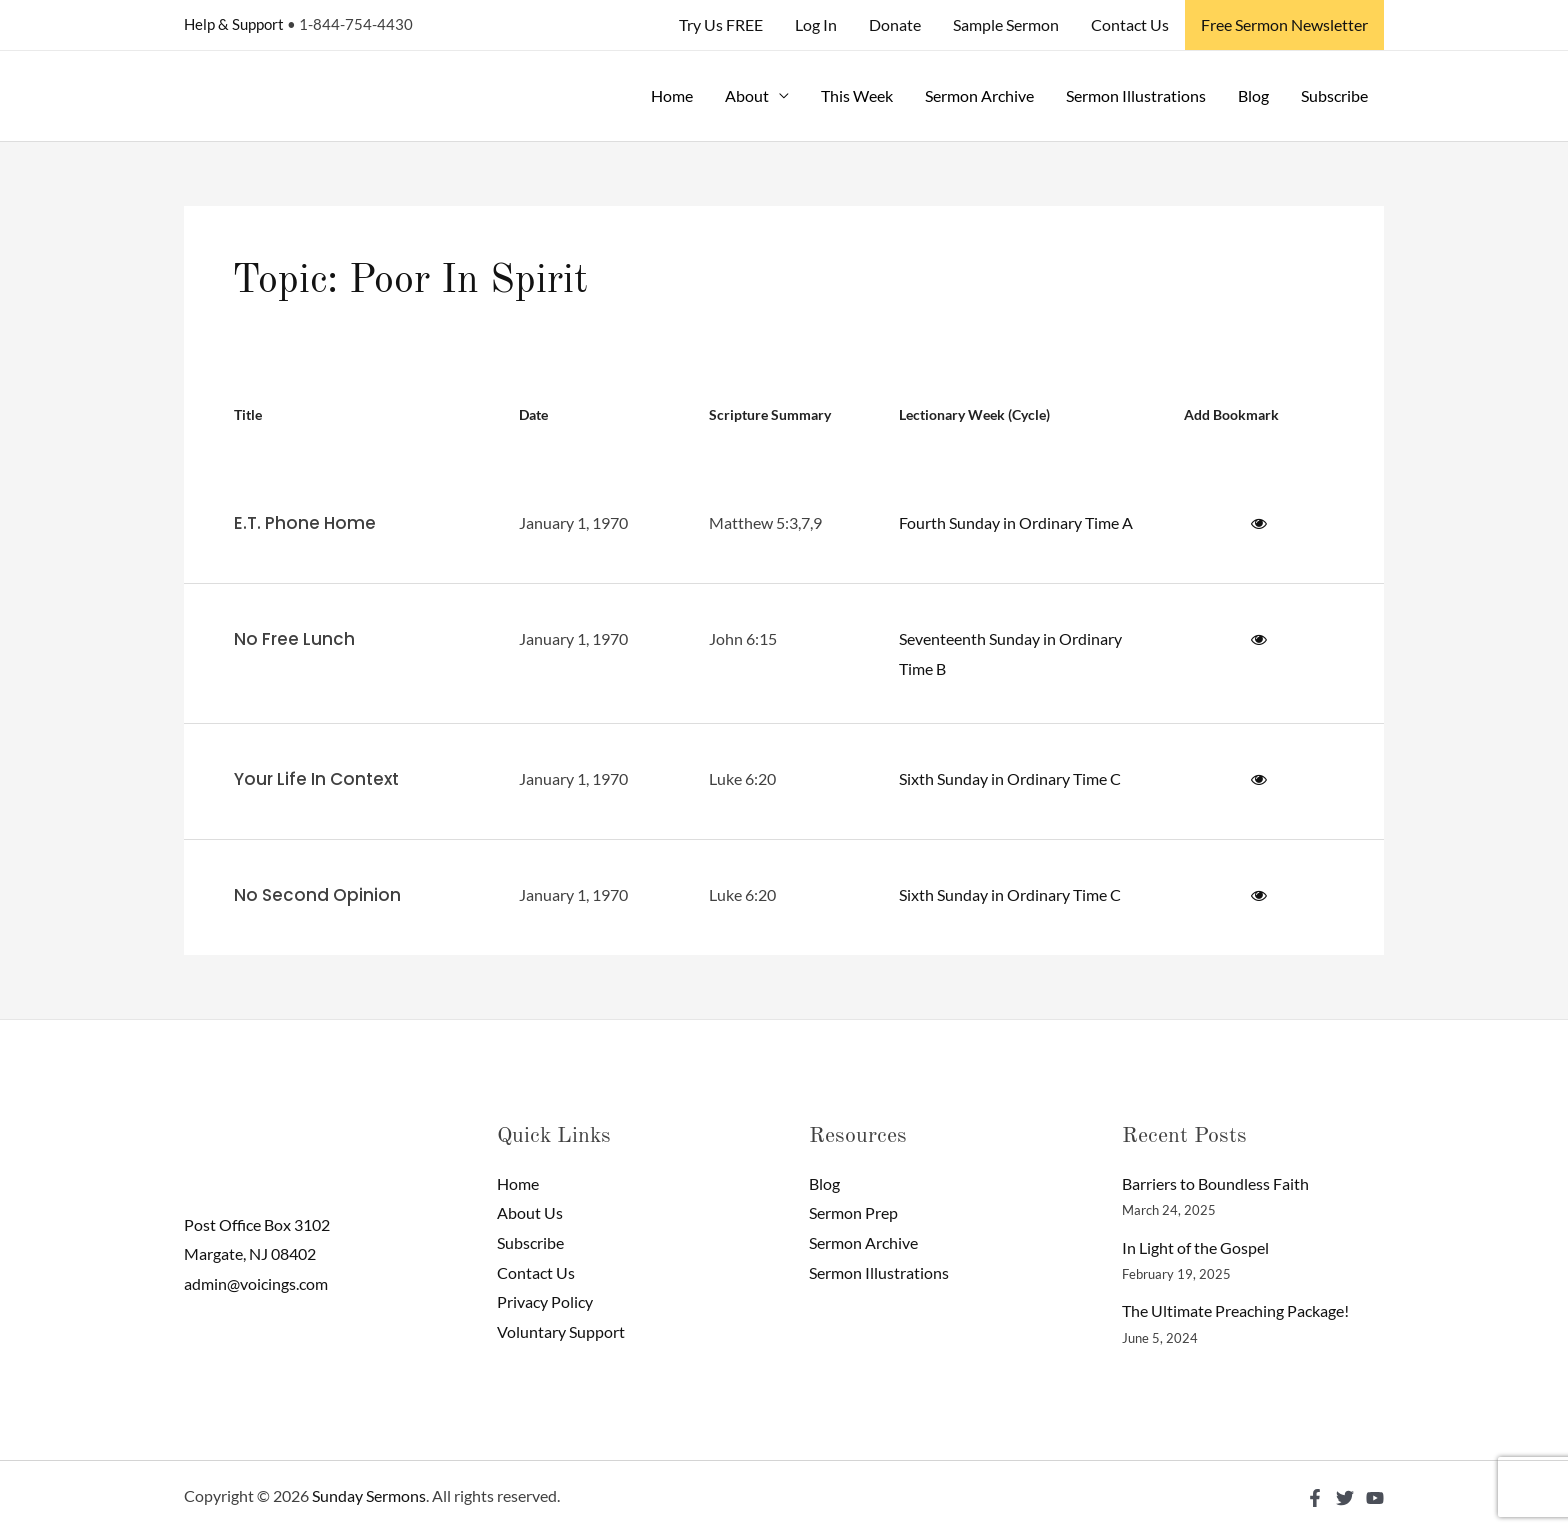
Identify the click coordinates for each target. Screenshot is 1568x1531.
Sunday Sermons (369, 1495)
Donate (895, 24)
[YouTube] (1375, 1498)
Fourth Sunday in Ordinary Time (1009, 522)
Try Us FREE (721, 24)
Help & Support (234, 24)
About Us (530, 1212)
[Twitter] (1345, 1498)
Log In (816, 24)
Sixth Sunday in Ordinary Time (1003, 778)
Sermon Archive (979, 95)
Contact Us (1130, 24)
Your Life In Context (316, 779)
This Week (857, 95)
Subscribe (1334, 95)
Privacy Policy (545, 1301)
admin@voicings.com (256, 1283)
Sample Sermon (1006, 24)
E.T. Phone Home (305, 523)
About (747, 95)
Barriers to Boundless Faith (1215, 1183)
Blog (1253, 95)
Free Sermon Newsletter (1284, 24)
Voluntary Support (561, 1331)
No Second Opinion (317, 895)
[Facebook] (1315, 1498)
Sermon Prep (853, 1212)
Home (672, 95)
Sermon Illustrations (1136, 95)
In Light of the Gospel (1195, 1247)
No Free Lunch (294, 639)
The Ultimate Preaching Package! (1235, 1310)
